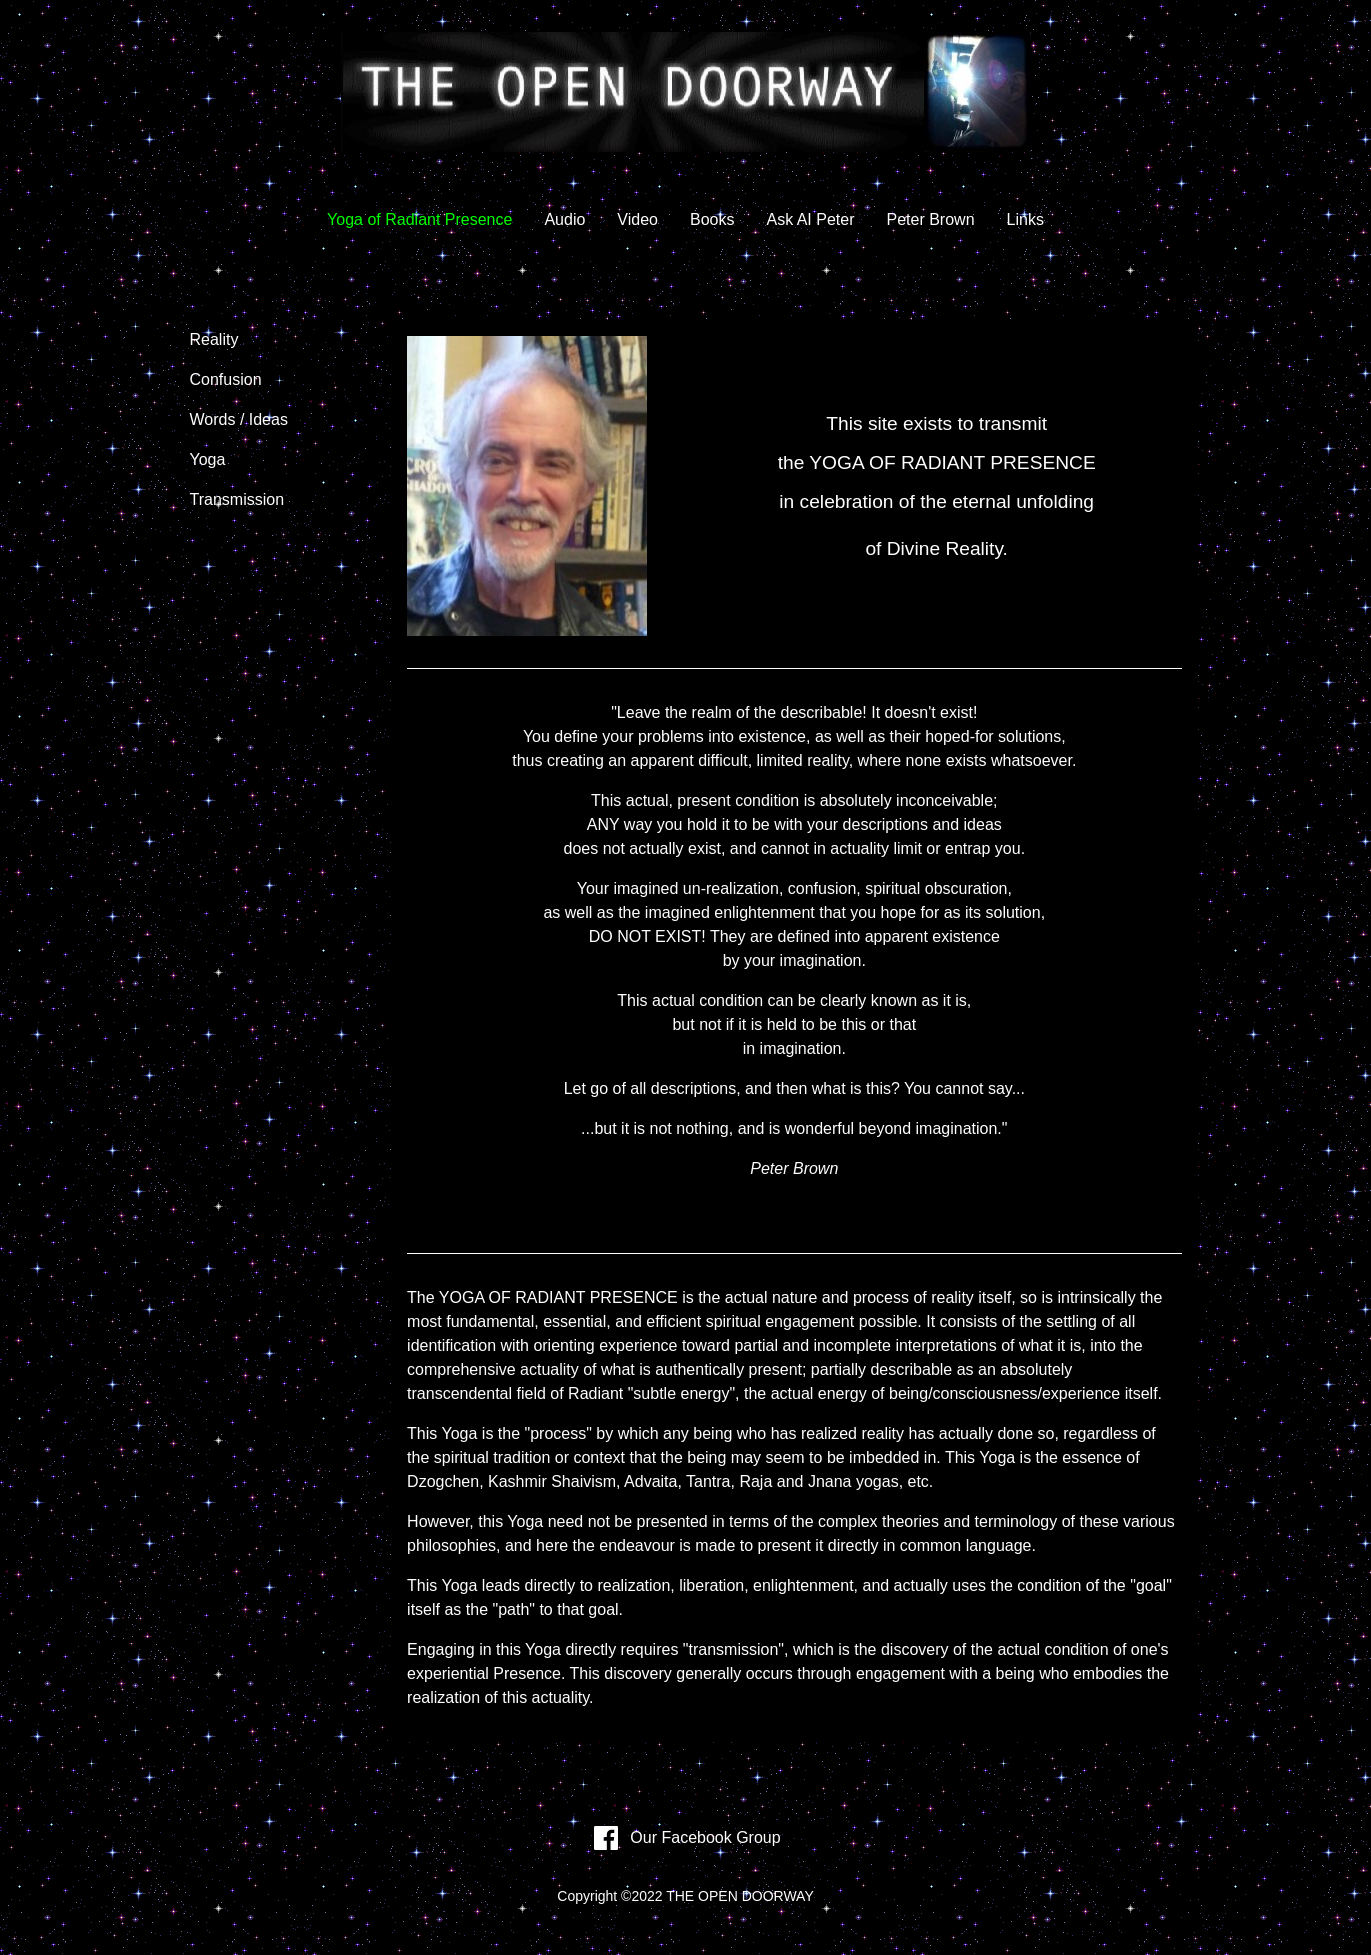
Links (1025, 219)
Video (637, 219)
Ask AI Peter (810, 219)
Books (712, 219)
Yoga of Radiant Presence (419, 219)
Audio (564, 219)
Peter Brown (931, 219)
